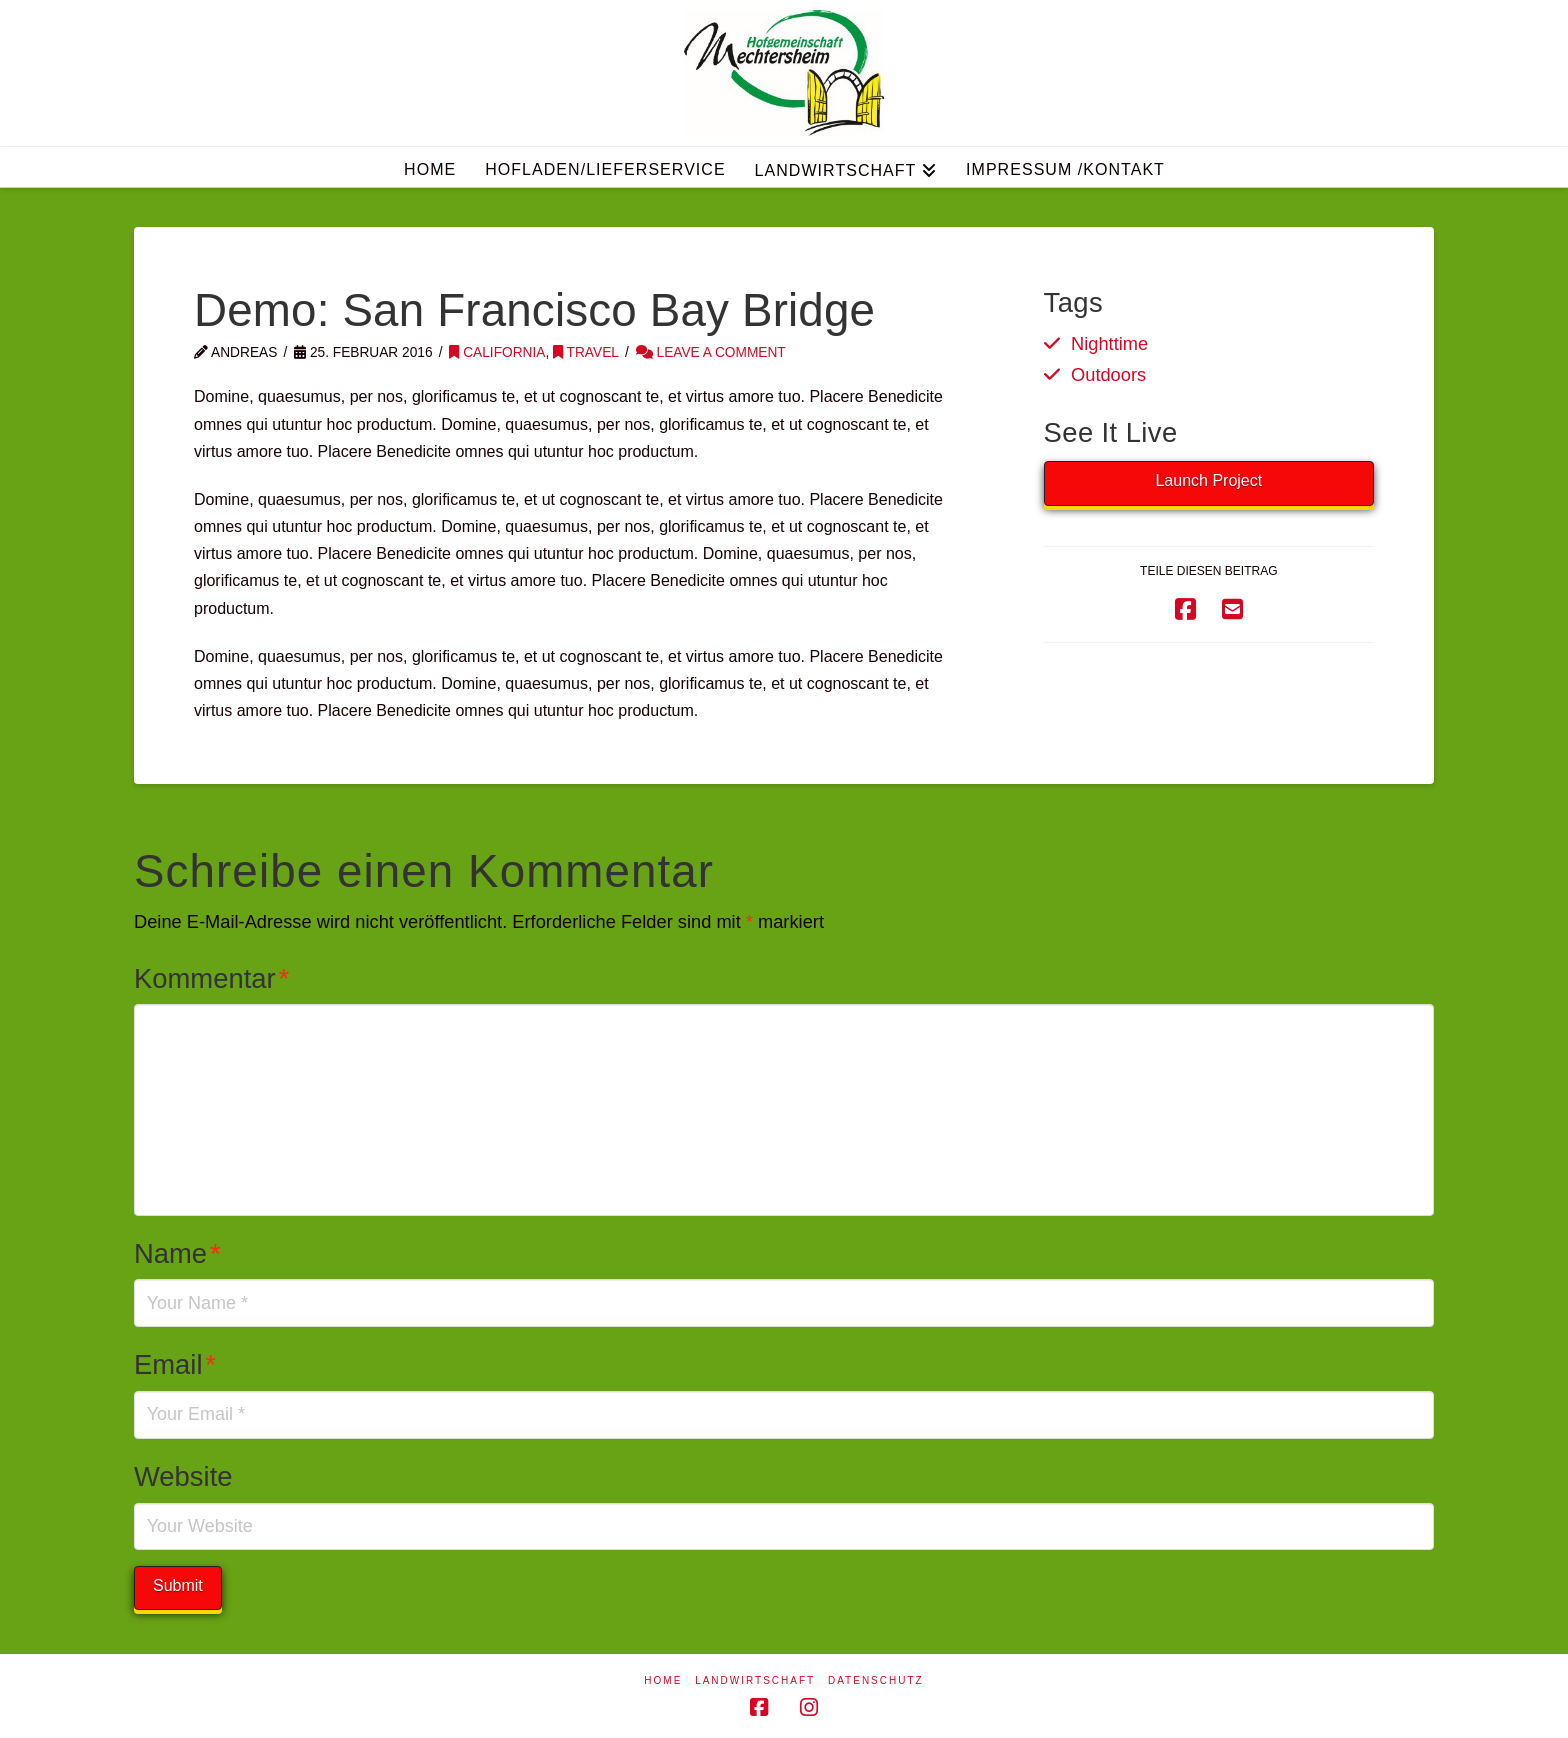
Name (177, 1253)
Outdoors (1108, 374)
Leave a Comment (711, 352)
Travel (586, 352)
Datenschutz (876, 1680)
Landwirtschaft (755, 1680)
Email (175, 1364)
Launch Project (1208, 480)
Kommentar (211, 978)
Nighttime (1109, 343)
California (497, 352)
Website (183, 1476)
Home (663, 1680)
